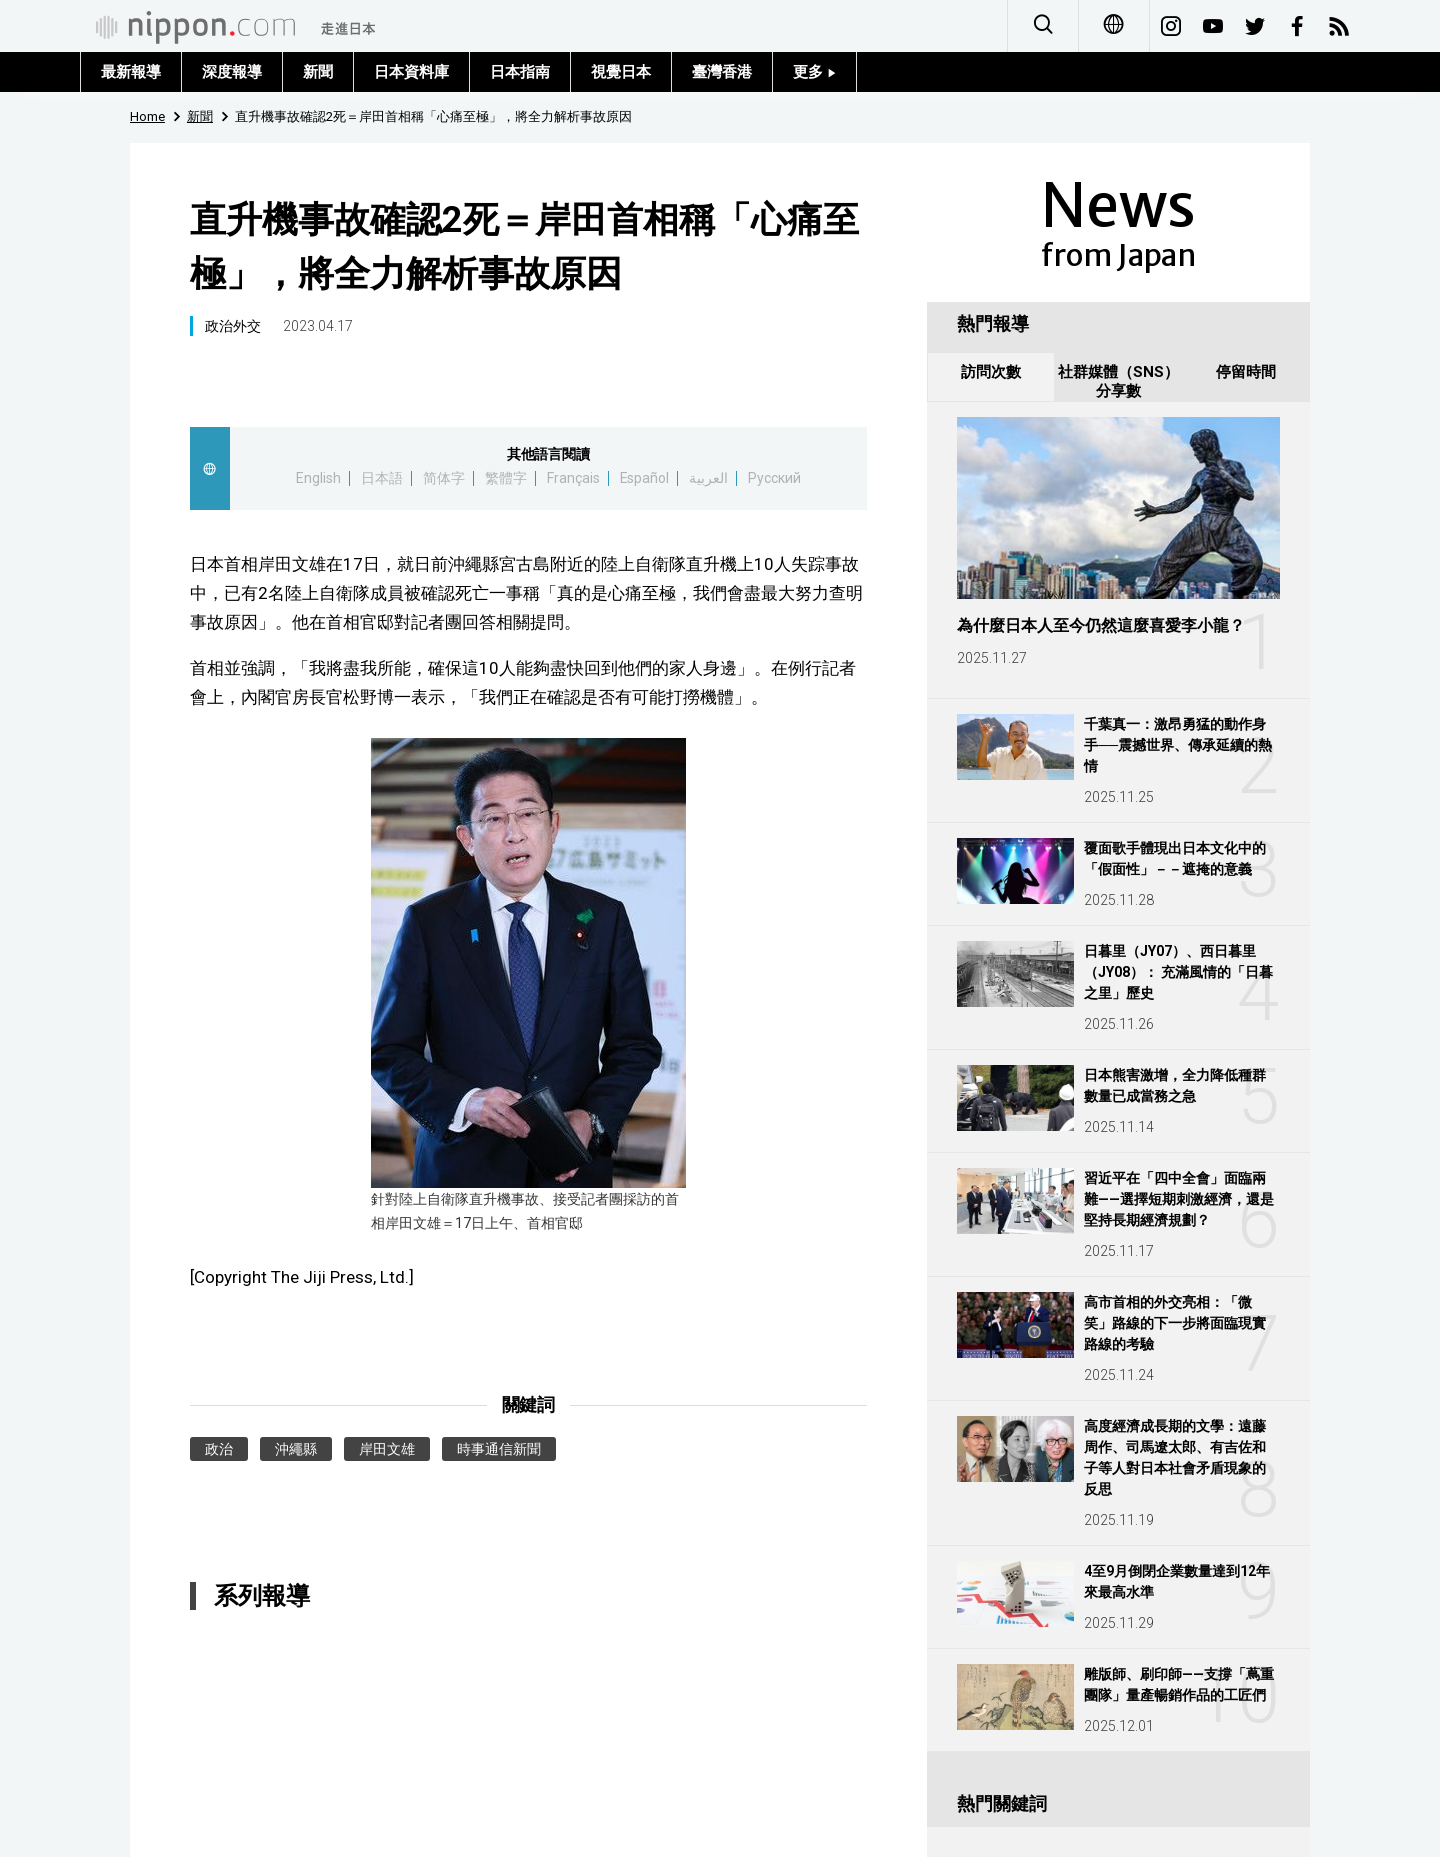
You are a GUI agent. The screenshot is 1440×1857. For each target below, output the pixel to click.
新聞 (318, 72)
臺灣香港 (722, 72)
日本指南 (520, 72)
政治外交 (233, 326)
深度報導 (232, 72)
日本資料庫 (411, 72)
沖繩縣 (296, 1449)
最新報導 (131, 72)
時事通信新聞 (499, 1449)
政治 (219, 1449)
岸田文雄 (387, 1449)
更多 (814, 72)
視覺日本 (621, 72)
